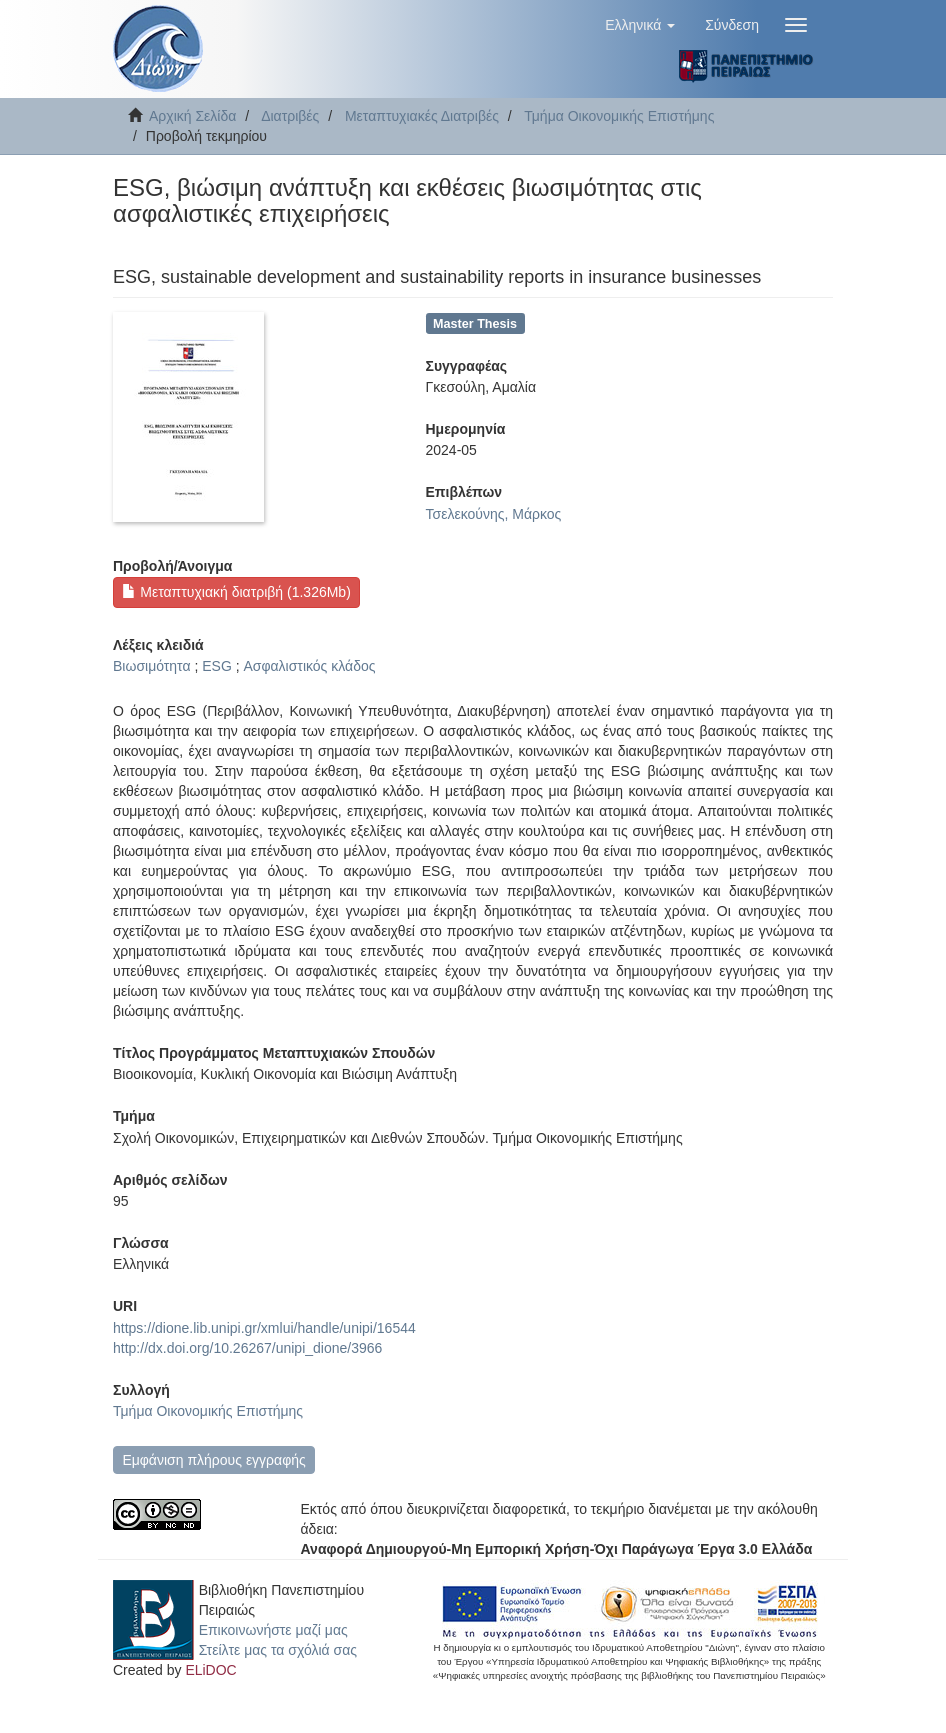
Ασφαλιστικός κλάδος (309, 666)
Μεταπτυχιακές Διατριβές (422, 116)
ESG (217, 666)
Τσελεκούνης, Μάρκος (494, 514)
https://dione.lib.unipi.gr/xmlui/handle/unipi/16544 (264, 1328)
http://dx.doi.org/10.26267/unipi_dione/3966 (247, 1348)
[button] (640, 25)
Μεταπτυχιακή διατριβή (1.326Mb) (236, 592)
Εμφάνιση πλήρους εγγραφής (213, 1460)
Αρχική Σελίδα (192, 116)
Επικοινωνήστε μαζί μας (273, 1630)
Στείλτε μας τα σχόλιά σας (278, 1650)
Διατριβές (290, 116)
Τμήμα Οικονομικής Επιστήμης (619, 116)
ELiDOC (210, 1670)
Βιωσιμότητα (152, 666)
